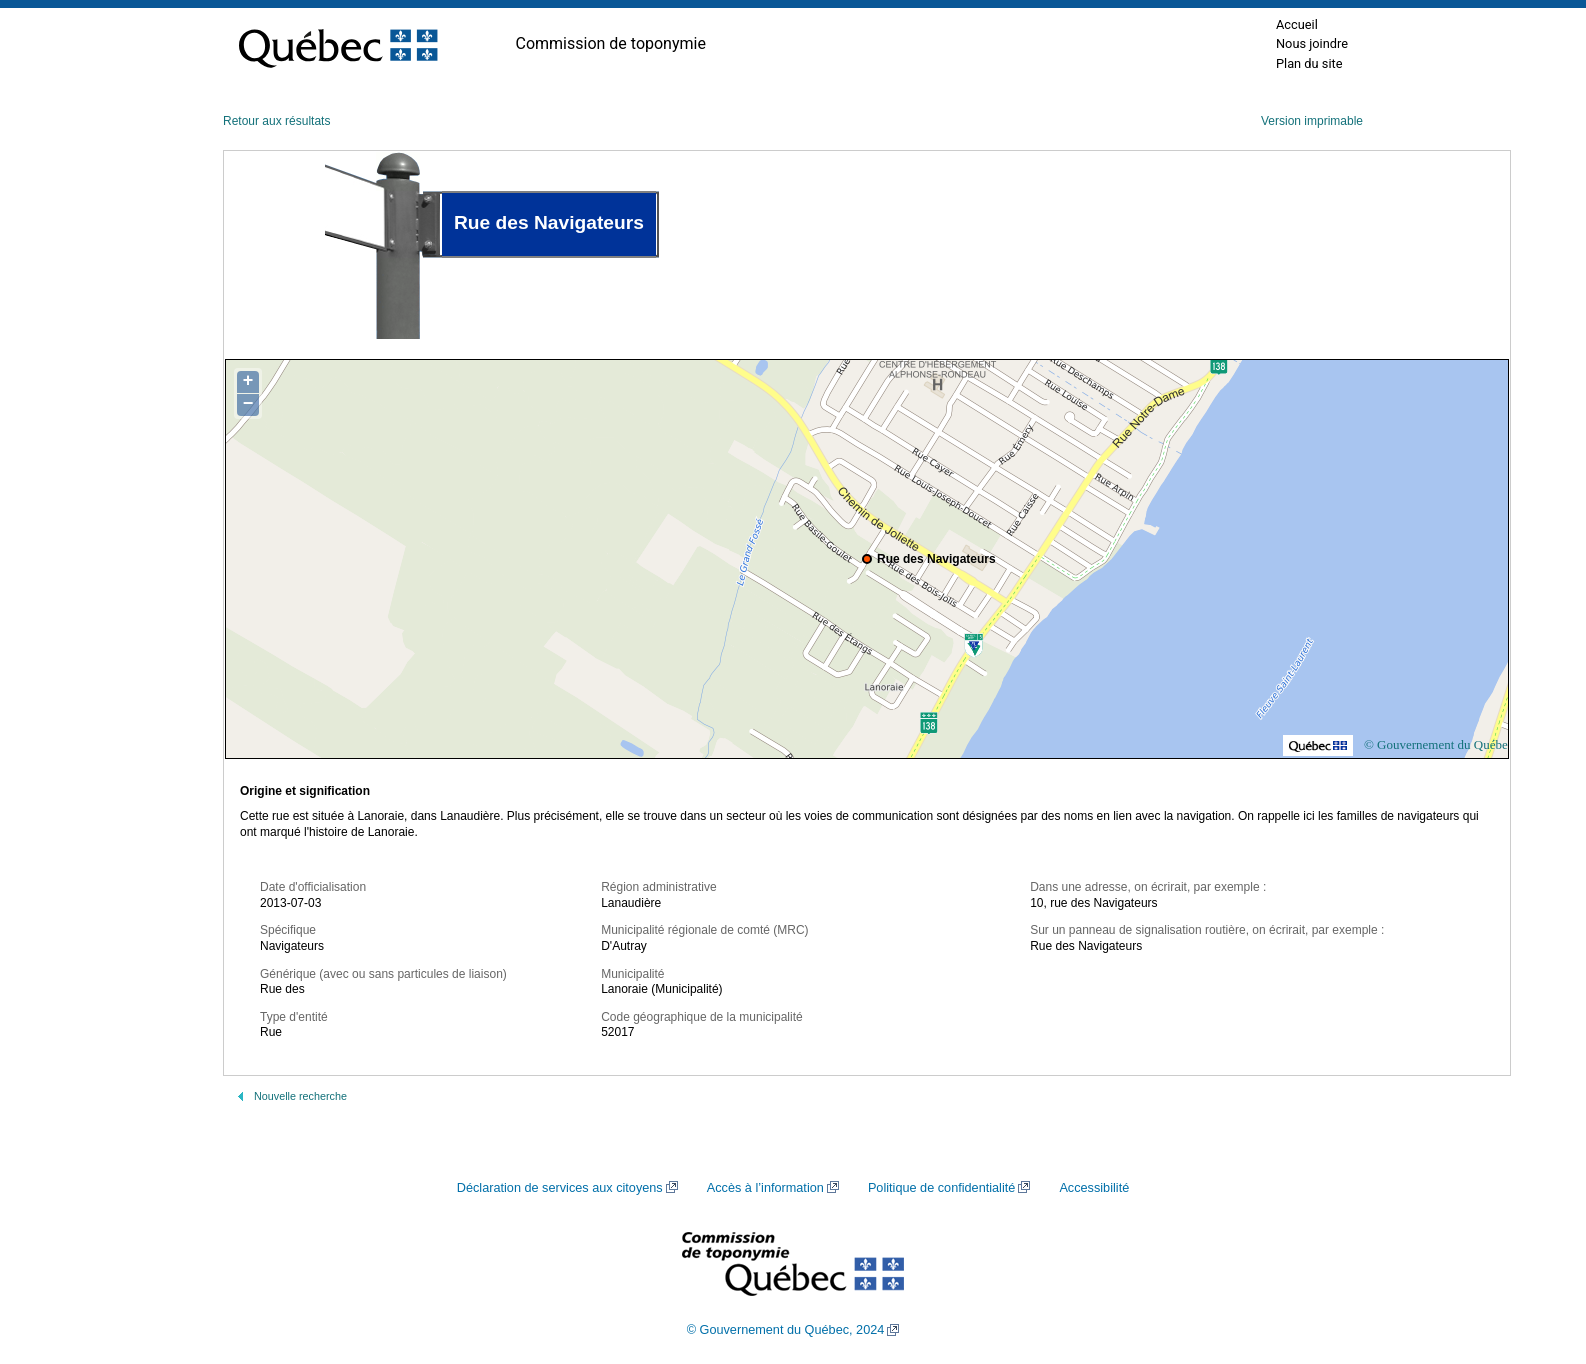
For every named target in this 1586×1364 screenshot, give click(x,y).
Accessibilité (1094, 1188)
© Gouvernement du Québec (1439, 744)
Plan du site (1309, 63)
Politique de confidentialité (941, 1188)
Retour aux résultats (276, 121)
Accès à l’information (765, 1188)
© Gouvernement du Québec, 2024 (786, 1330)
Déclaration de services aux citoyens (560, 1188)
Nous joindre (1312, 43)
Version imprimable (1312, 121)
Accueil (1297, 24)
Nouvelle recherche (300, 1096)
